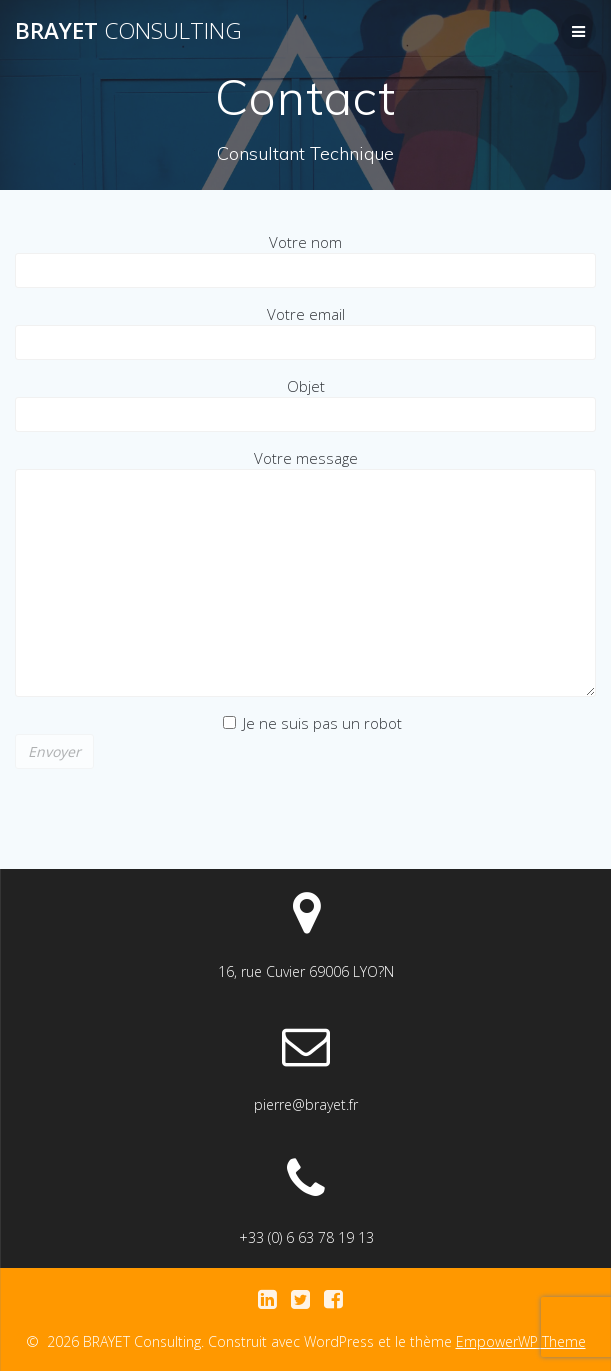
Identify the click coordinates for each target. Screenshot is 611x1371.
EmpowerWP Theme (521, 1341)
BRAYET (128, 31)
